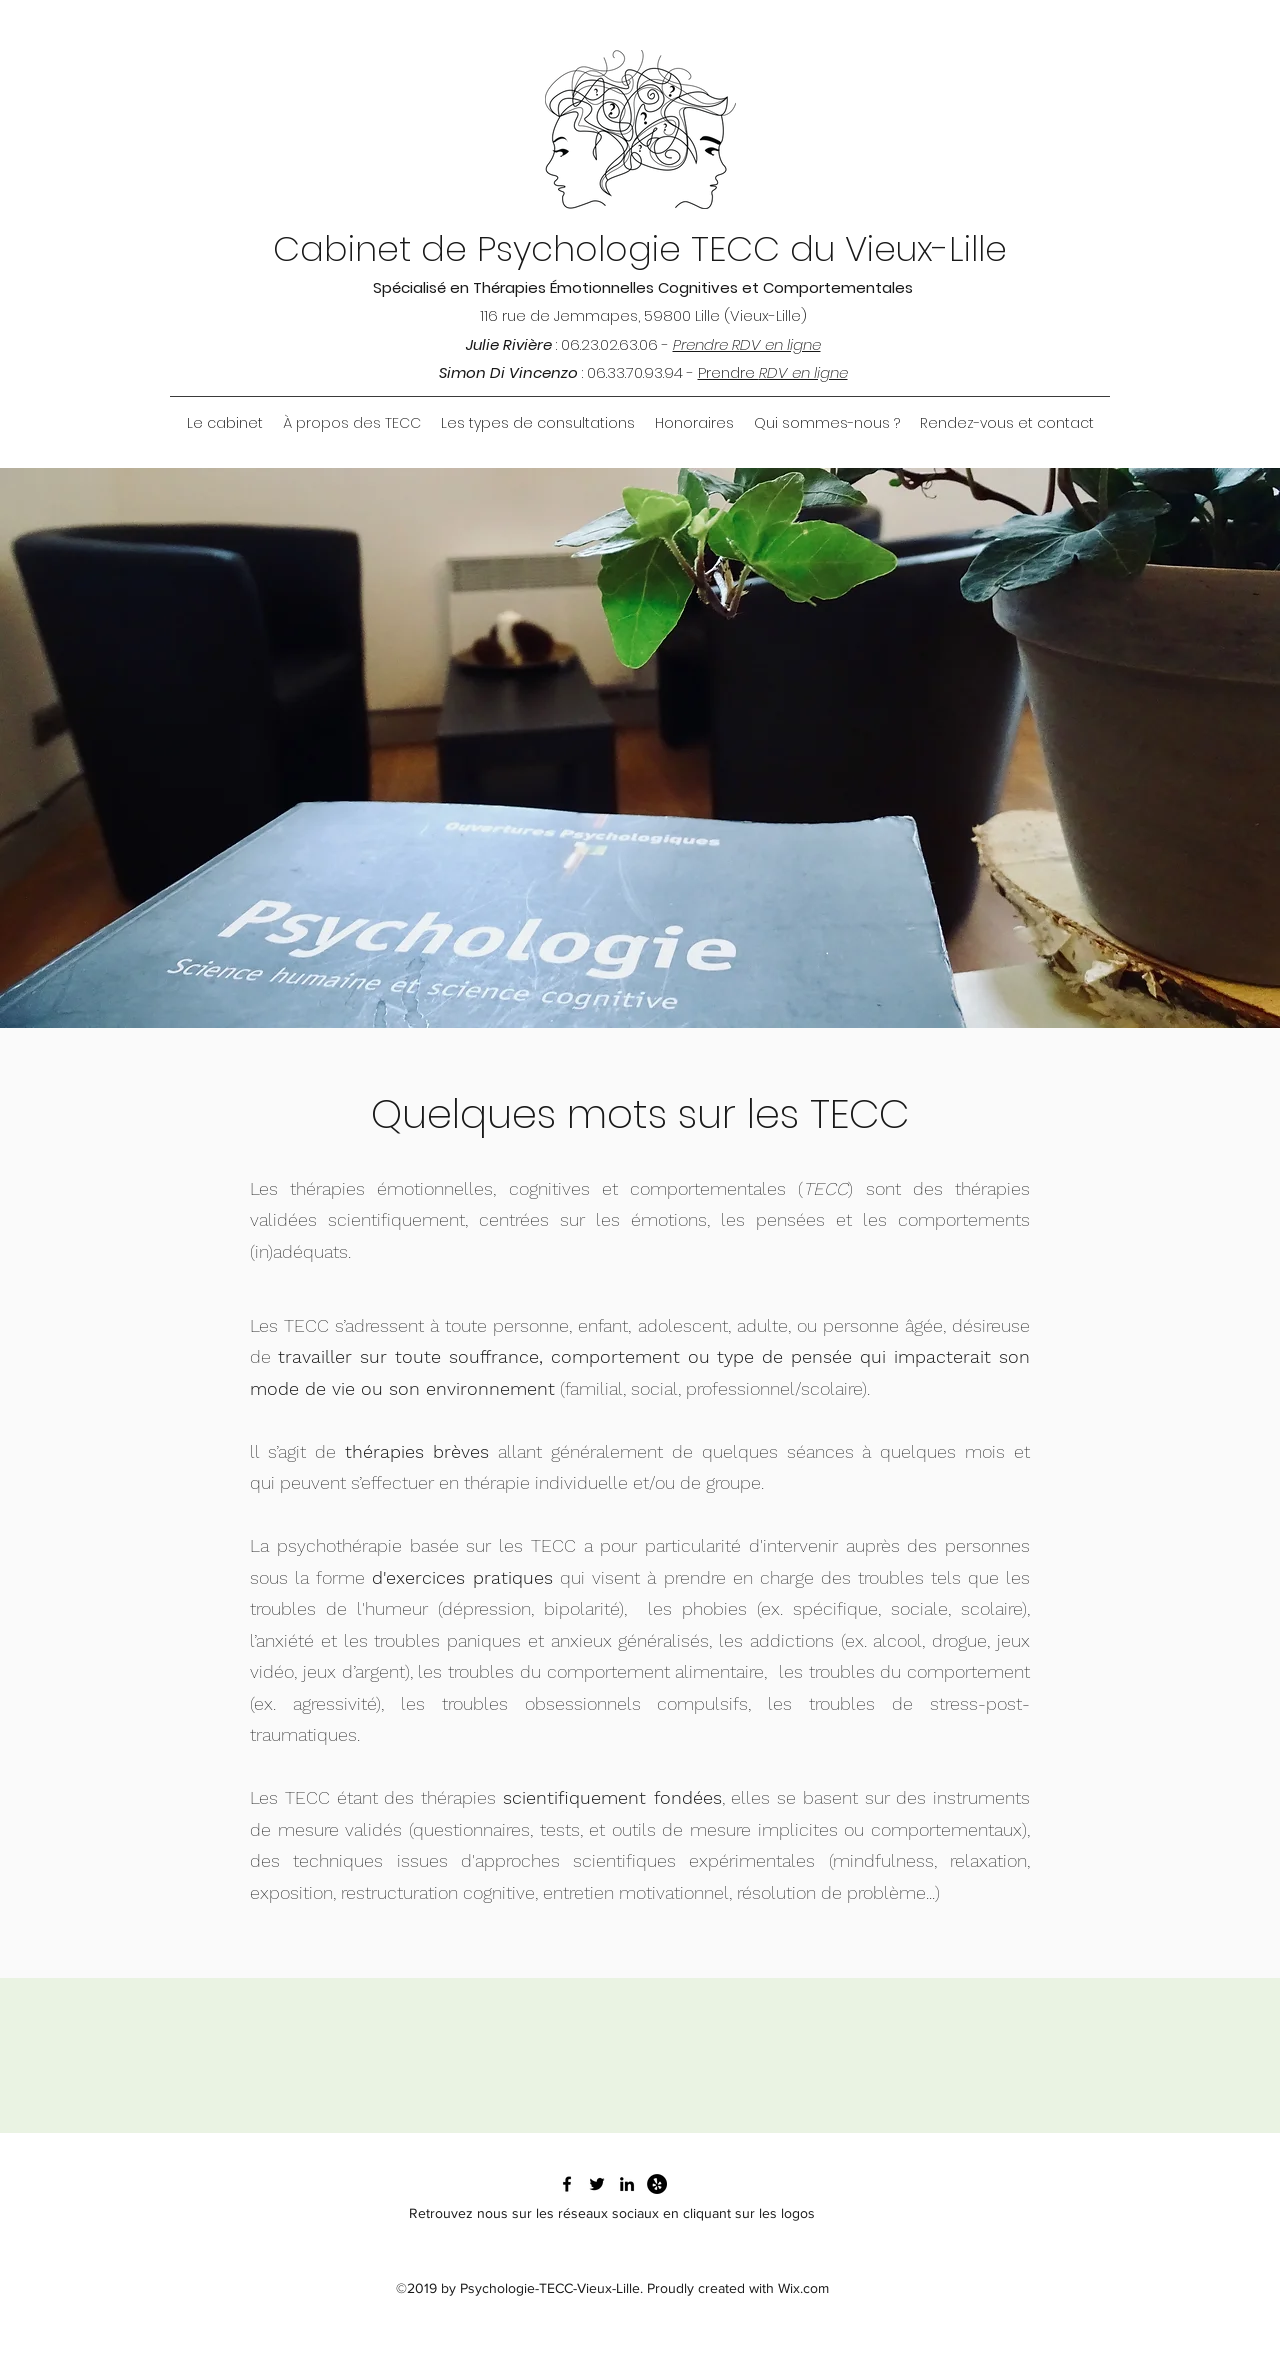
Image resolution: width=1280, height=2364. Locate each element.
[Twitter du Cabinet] (597, 2184)
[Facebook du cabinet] (567, 2184)
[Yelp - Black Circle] (657, 2184)
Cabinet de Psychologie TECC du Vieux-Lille (640, 248)
